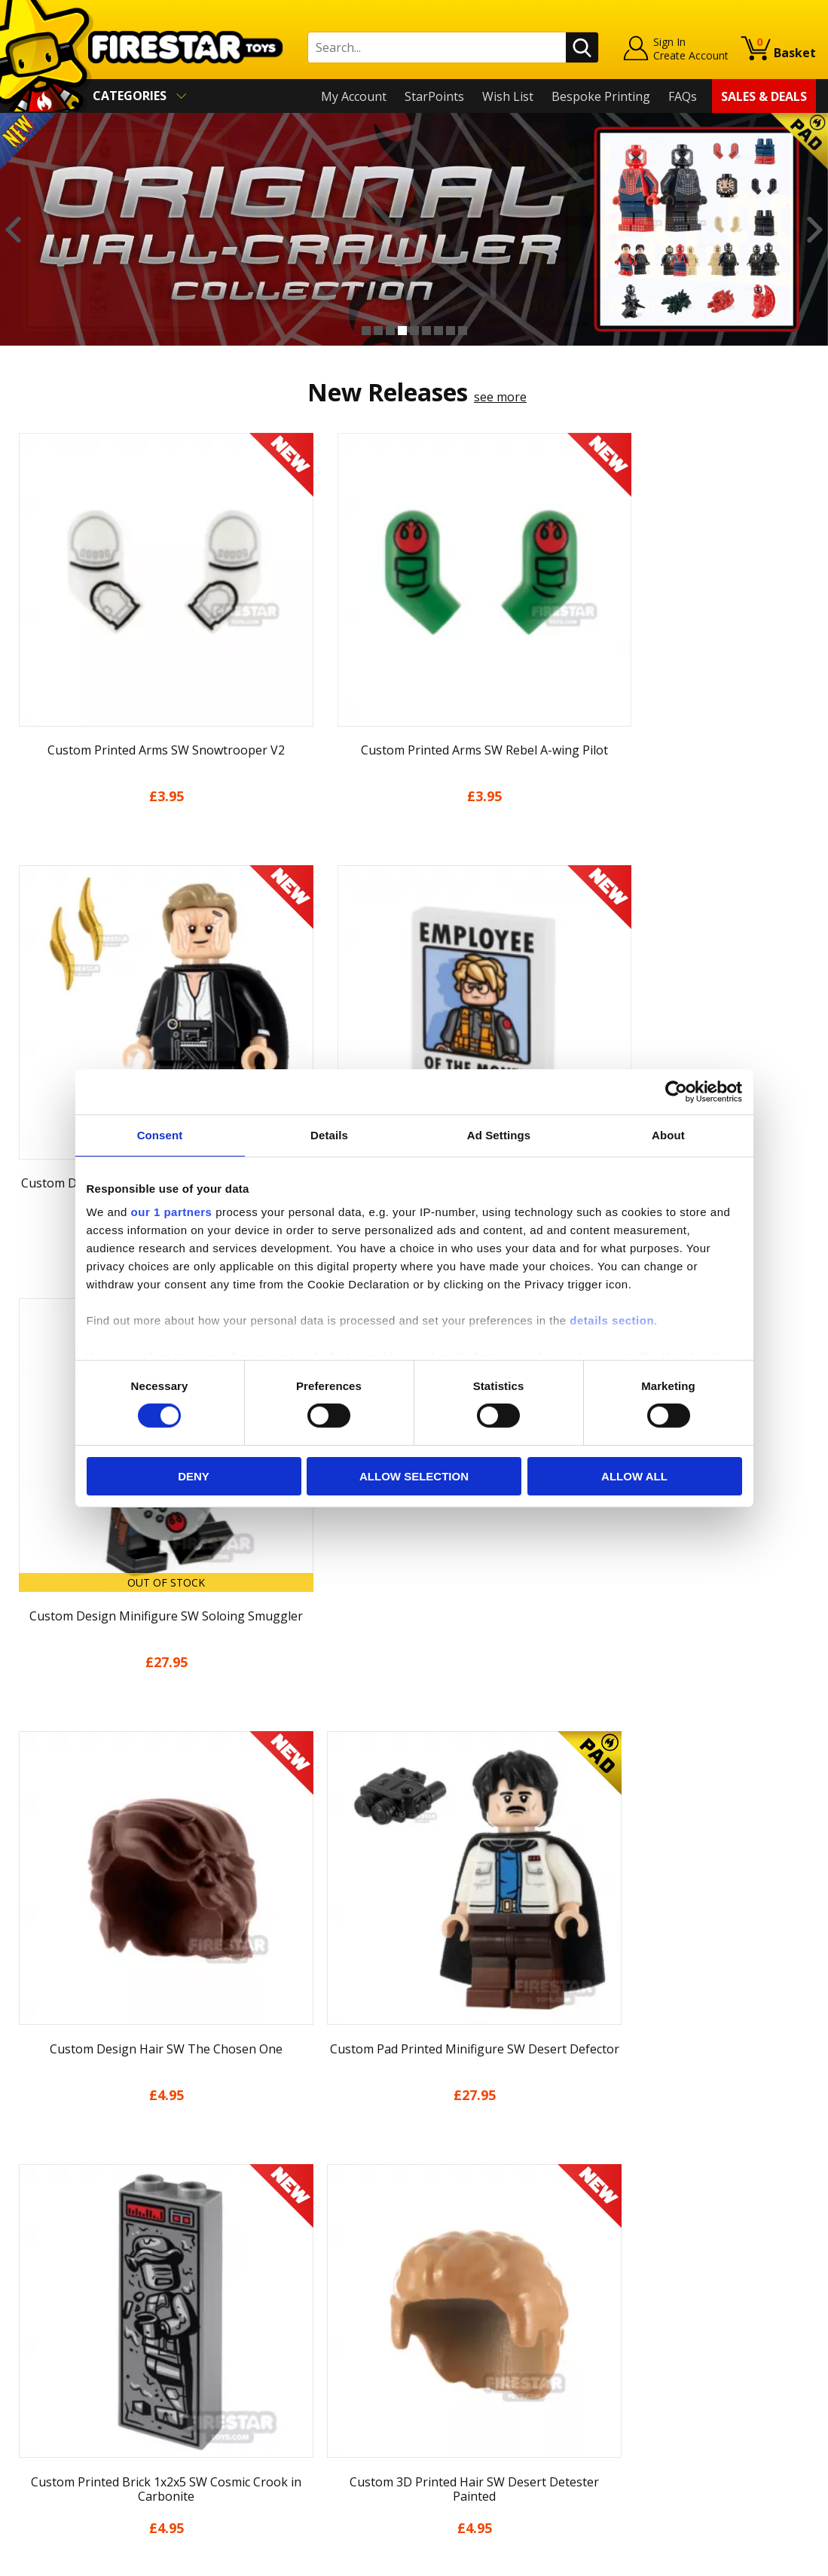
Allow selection (414, 1476)
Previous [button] (13, 229)
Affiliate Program (261, 2419)
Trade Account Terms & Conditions (312, 2394)
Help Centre (247, 2256)
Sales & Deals (764, 96)
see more (500, 397)
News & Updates (58, 2297)
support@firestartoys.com (287, 2306)
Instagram (518, 2291)
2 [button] (378, 330)
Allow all (634, 1476)
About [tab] (668, 1134)
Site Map (37, 2448)
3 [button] (390, 330)
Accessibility (45, 2406)
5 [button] (414, 330)
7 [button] (438, 330)
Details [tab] (329, 1134)
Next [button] (815, 229)
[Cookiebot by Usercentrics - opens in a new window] (676, 1091)
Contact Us (244, 2232)
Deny (193, 1476)
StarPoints (434, 96)
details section (612, 1320)
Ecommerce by (760, 2558)
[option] (414, 229)
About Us (38, 2275)
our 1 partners (171, 1212)
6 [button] (426, 330)
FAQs (682, 96)
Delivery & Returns (65, 2340)
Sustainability (50, 2427)
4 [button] (402, 330)
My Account (354, 96)
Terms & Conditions (68, 2362)
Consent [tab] (160, 1134)
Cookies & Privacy (62, 2384)
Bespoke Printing (600, 96)
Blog (25, 2319)
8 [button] (450, 330)
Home (29, 2232)
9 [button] (462, 330)
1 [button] (366, 330)
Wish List (507, 96)
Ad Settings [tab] (498, 1134)
